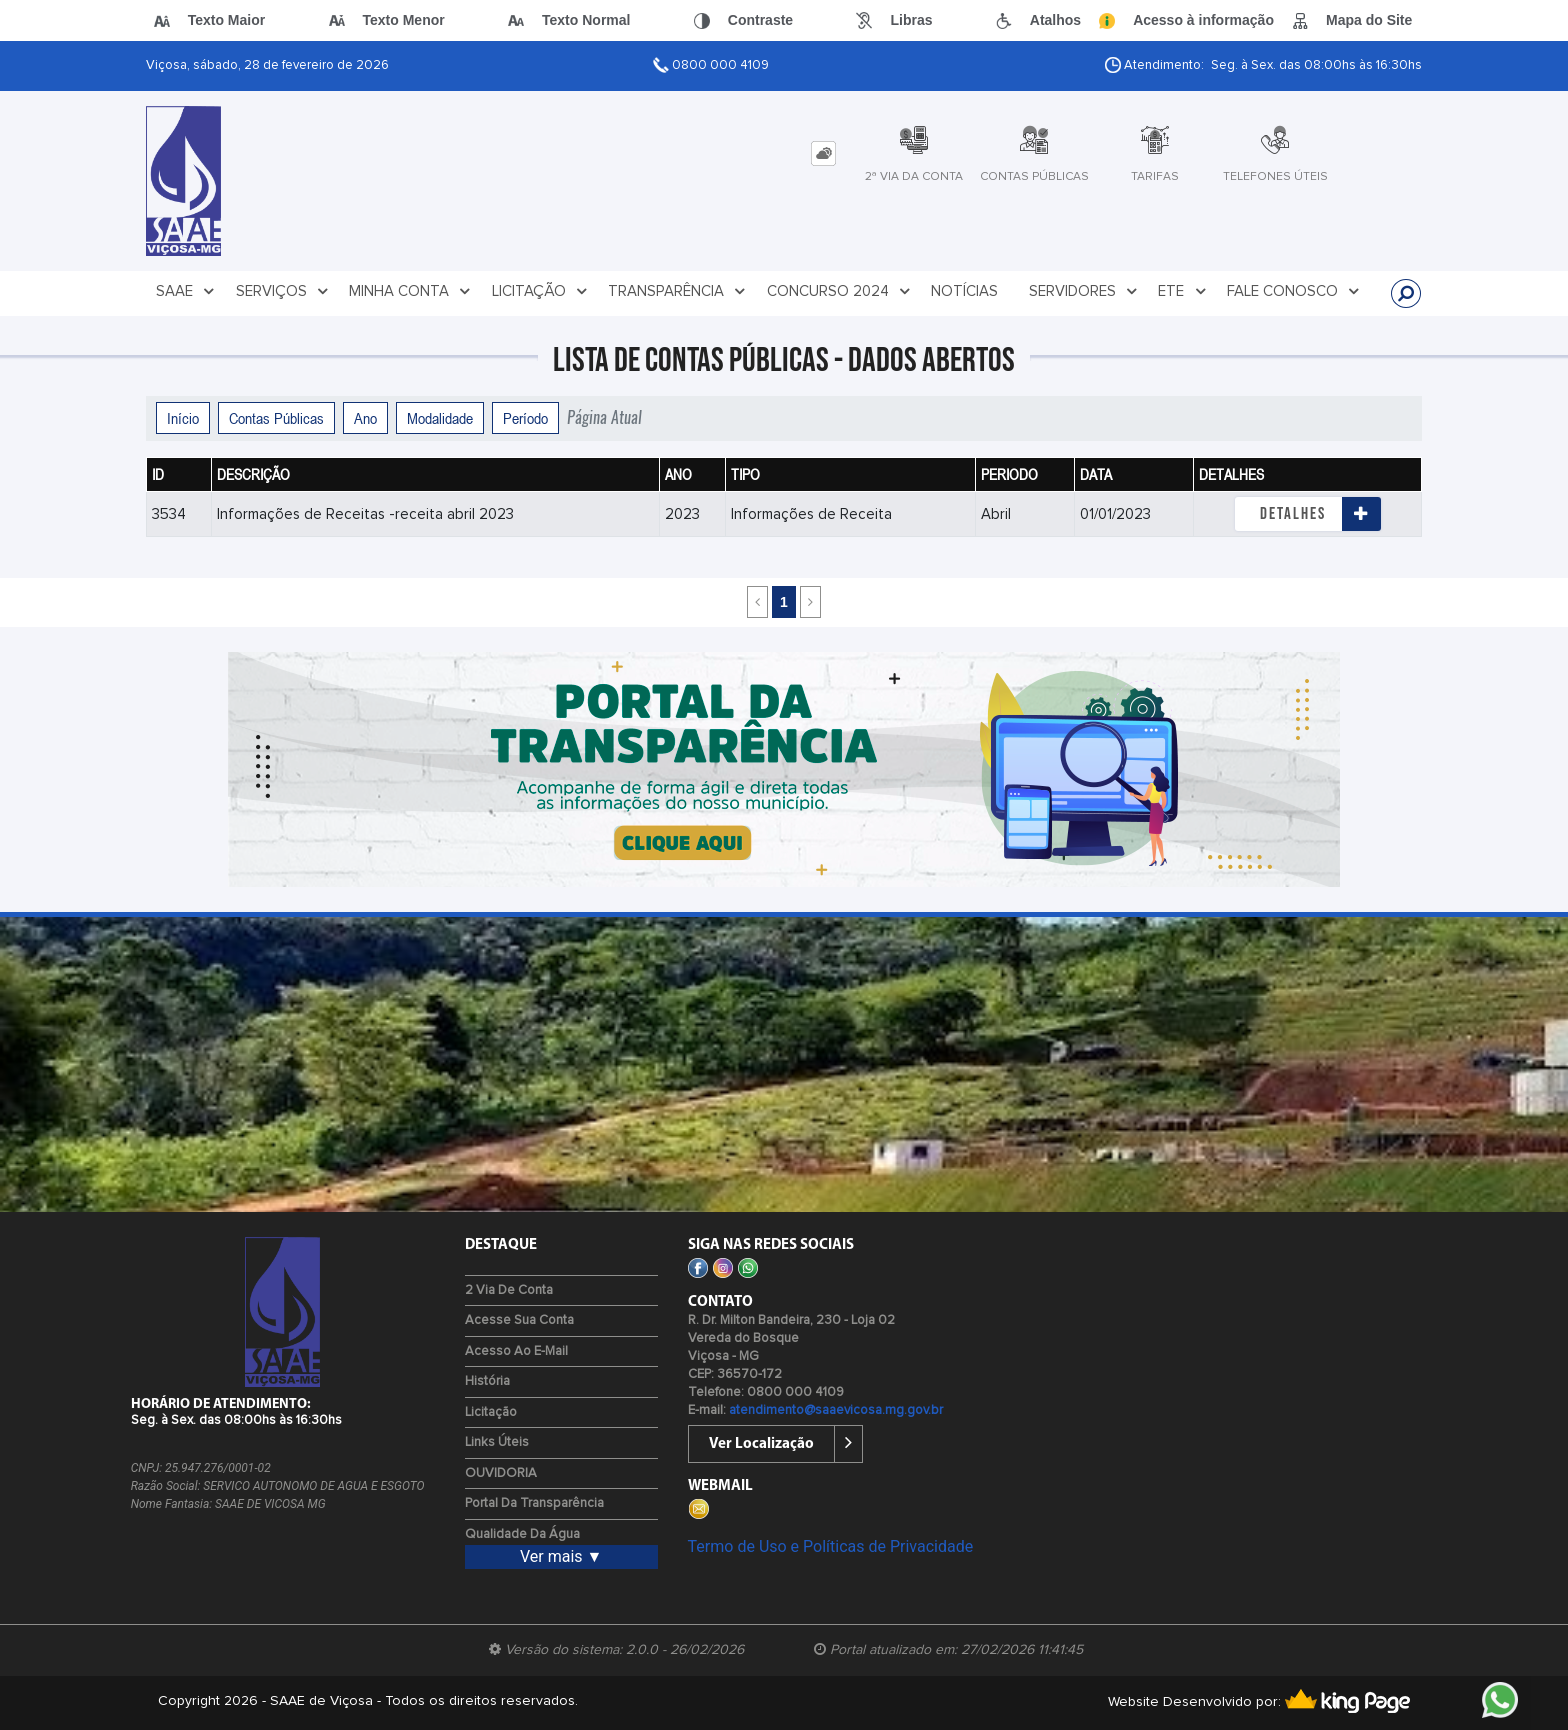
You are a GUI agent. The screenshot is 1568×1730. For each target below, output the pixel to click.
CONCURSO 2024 (839, 291)
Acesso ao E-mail (516, 1351)
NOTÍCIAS (964, 291)
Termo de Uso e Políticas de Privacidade (831, 1546)
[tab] (823, 153)
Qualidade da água (522, 1534)
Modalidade (440, 418)
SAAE (185, 291)
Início (183, 418)
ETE (1182, 291)
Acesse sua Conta (519, 1320)
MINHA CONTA (410, 291)
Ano (365, 418)
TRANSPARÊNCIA (677, 291)
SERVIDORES (1083, 291)
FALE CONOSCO (1293, 291)
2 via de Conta (509, 1290)
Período (525, 418)
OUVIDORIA (501, 1473)
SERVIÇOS (282, 291)
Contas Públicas (276, 418)
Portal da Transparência (534, 1503)
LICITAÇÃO (540, 291)
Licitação (491, 1412)
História (487, 1381)
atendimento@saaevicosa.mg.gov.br (836, 1410)
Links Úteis (497, 1442)
